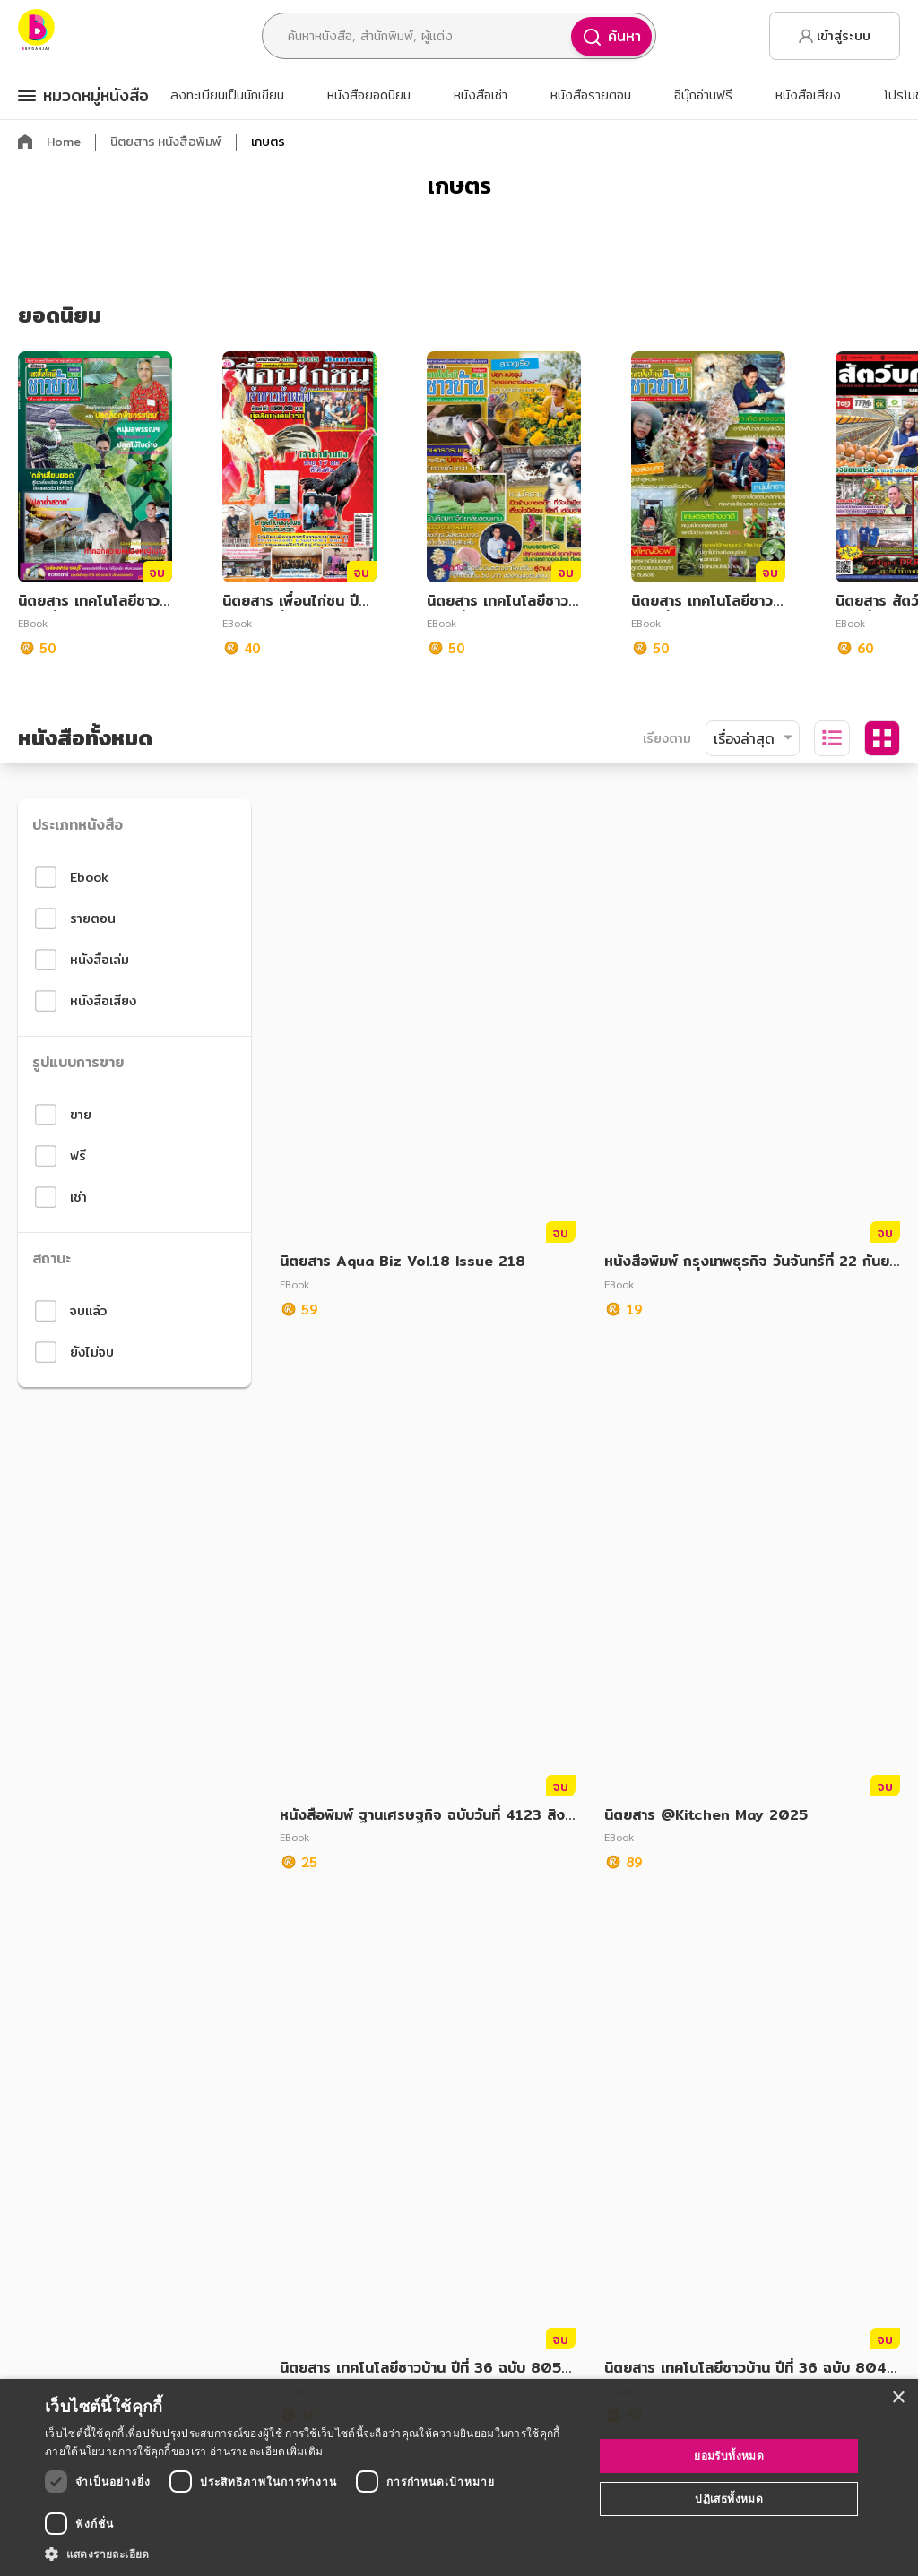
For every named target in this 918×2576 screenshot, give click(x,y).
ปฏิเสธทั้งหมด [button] (729, 2498)
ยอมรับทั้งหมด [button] (729, 2455)
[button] (311, 2554)
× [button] (898, 2398)
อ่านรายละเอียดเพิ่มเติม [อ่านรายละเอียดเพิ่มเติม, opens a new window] (266, 2451)
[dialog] (459, 2477)
